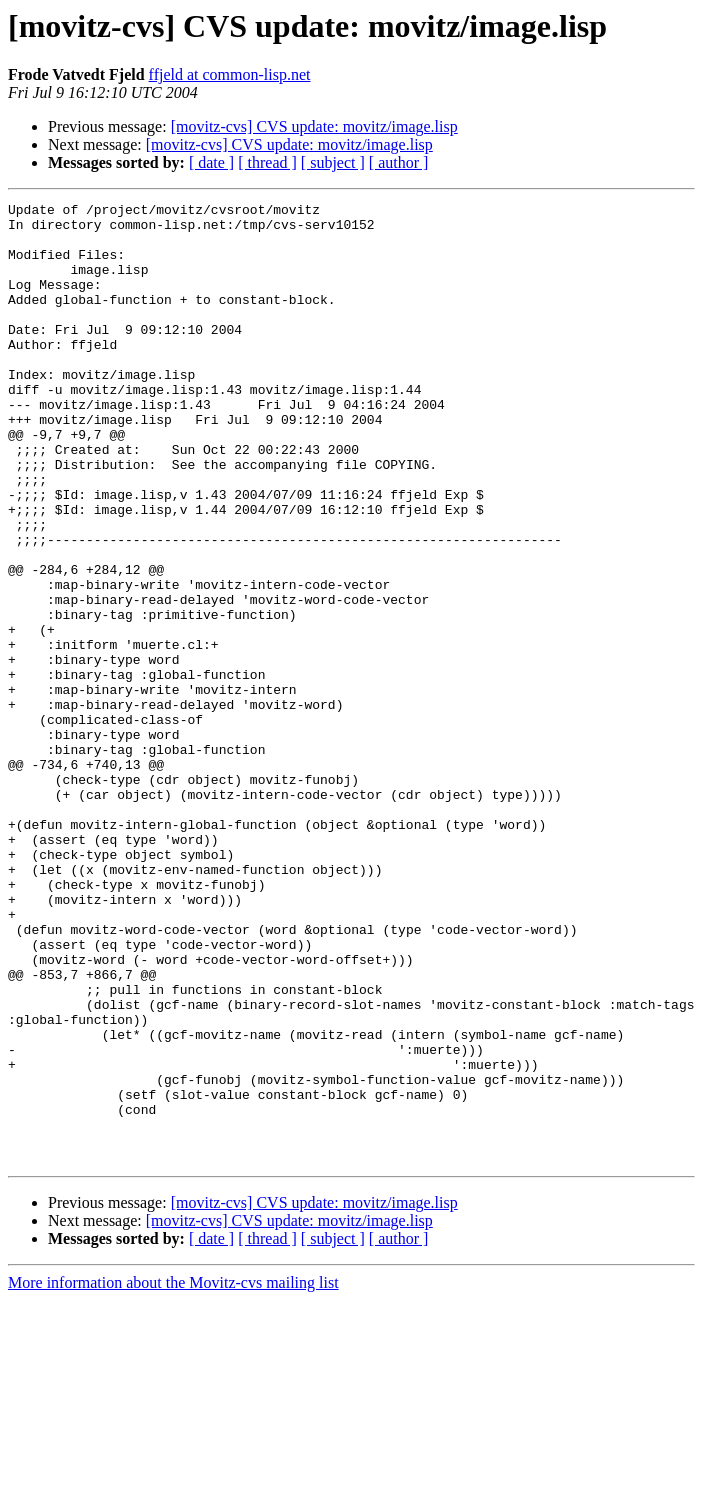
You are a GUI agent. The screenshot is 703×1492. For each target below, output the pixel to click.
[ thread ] (267, 162)
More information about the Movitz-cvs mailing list (173, 1474)
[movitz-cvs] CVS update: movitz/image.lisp (314, 126)
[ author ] (399, 162)
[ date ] (211, 162)
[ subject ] (333, 162)
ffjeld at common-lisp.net (230, 74)
